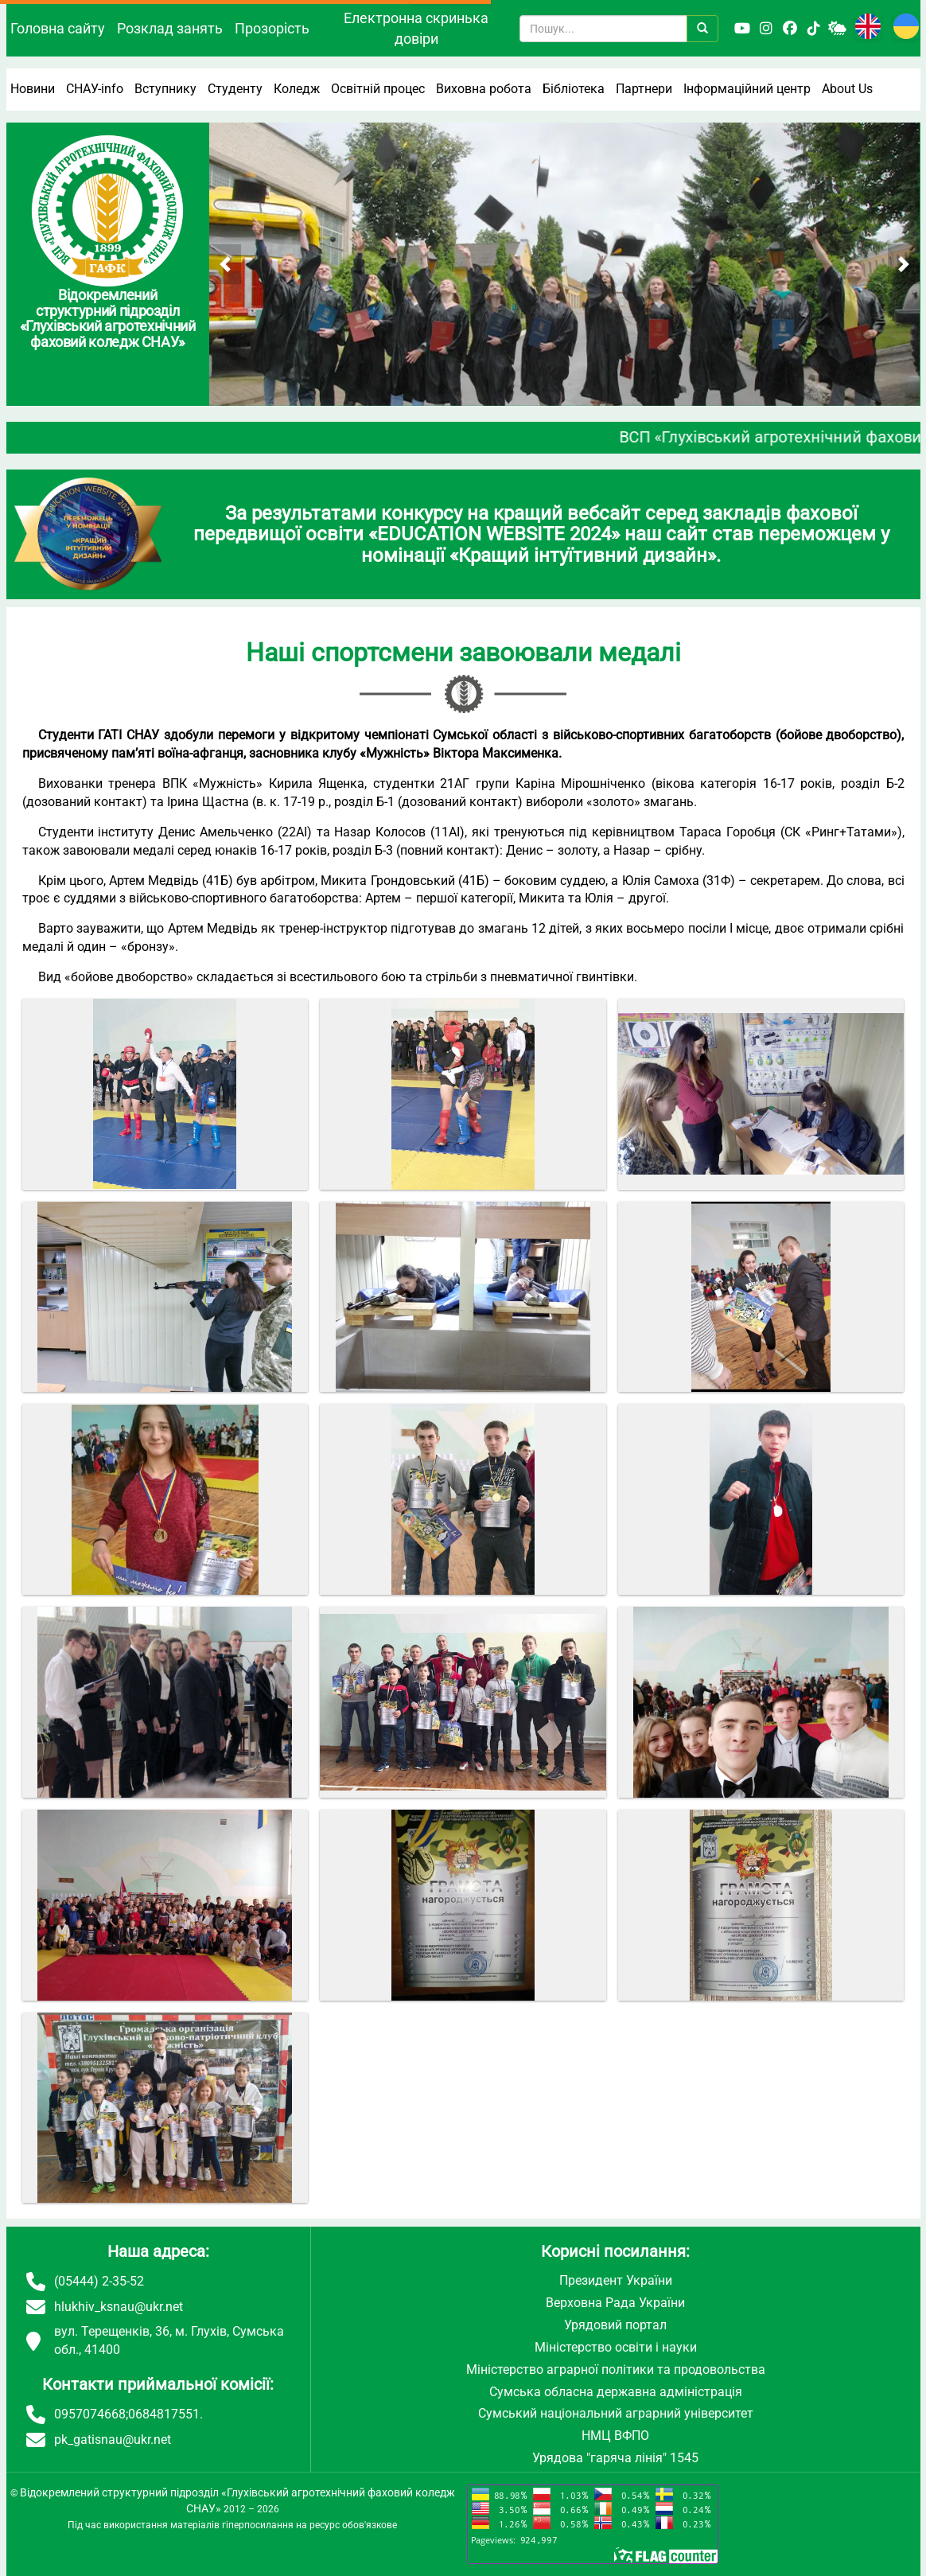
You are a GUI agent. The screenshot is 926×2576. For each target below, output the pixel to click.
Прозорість (272, 28)
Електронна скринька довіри (416, 28)
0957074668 (90, 2414)
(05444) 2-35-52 (99, 2281)
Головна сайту (57, 28)
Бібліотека (574, 88)
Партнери (644, 88)
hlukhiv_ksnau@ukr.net (118, 2306)
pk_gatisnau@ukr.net (112, 2439)
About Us (847, 88)
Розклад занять (170, 28)
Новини (32, 88)
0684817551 (164, 2414)
